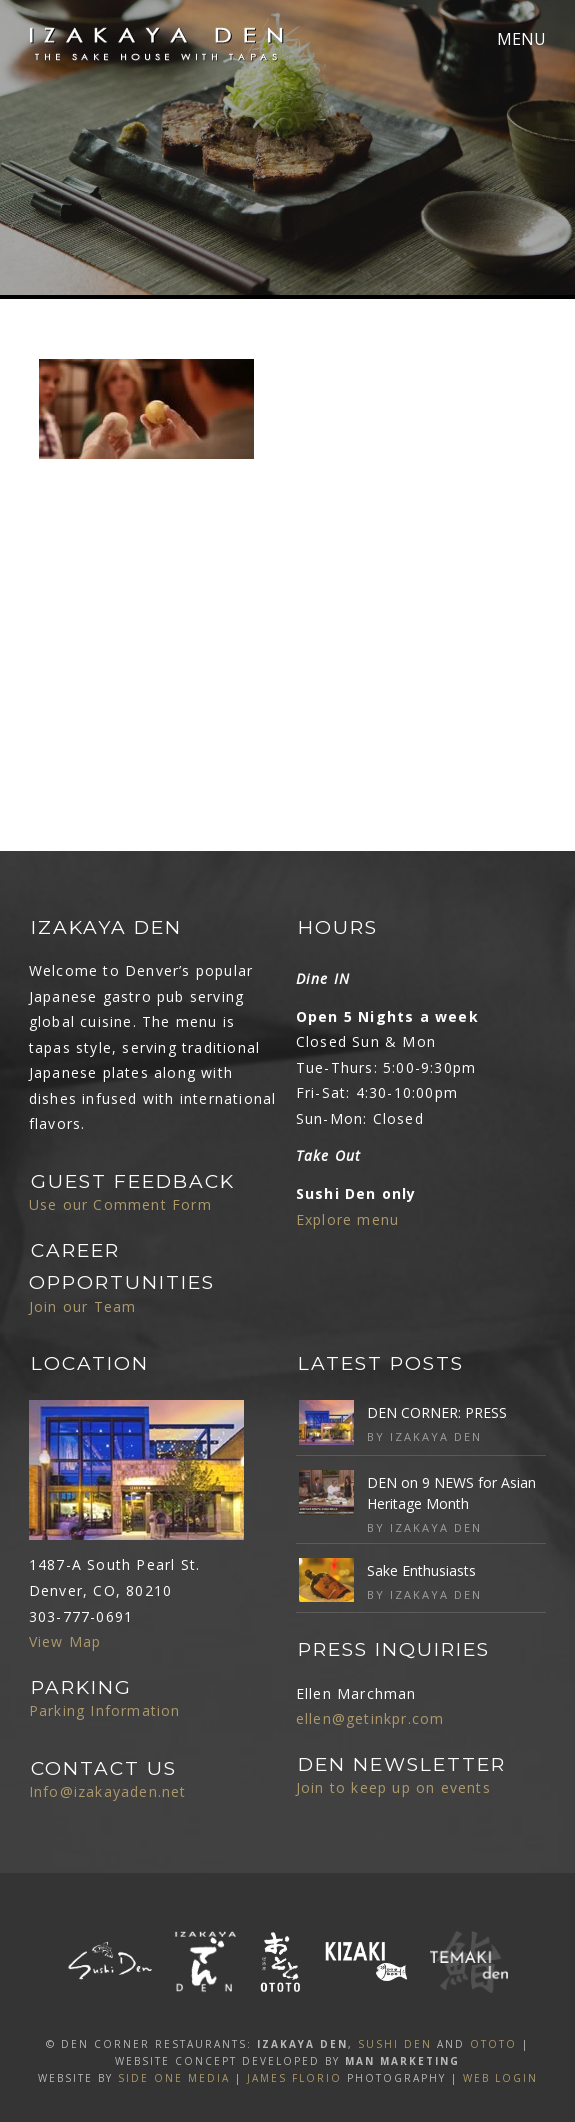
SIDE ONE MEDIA (174, 2078)
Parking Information (105, 1710)
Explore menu (347, 1219)
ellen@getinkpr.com (370, 1718)
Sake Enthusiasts (421, 1570)
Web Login (500, 2078)
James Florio (294, 2078)
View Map (65, 1641)
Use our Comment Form (120, 1204)
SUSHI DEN (395, 2044)
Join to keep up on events (393, 1787)
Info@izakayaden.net (108, 1791)
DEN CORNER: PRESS (437, 1412)
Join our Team (83, 1306)
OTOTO (493, 2044)
